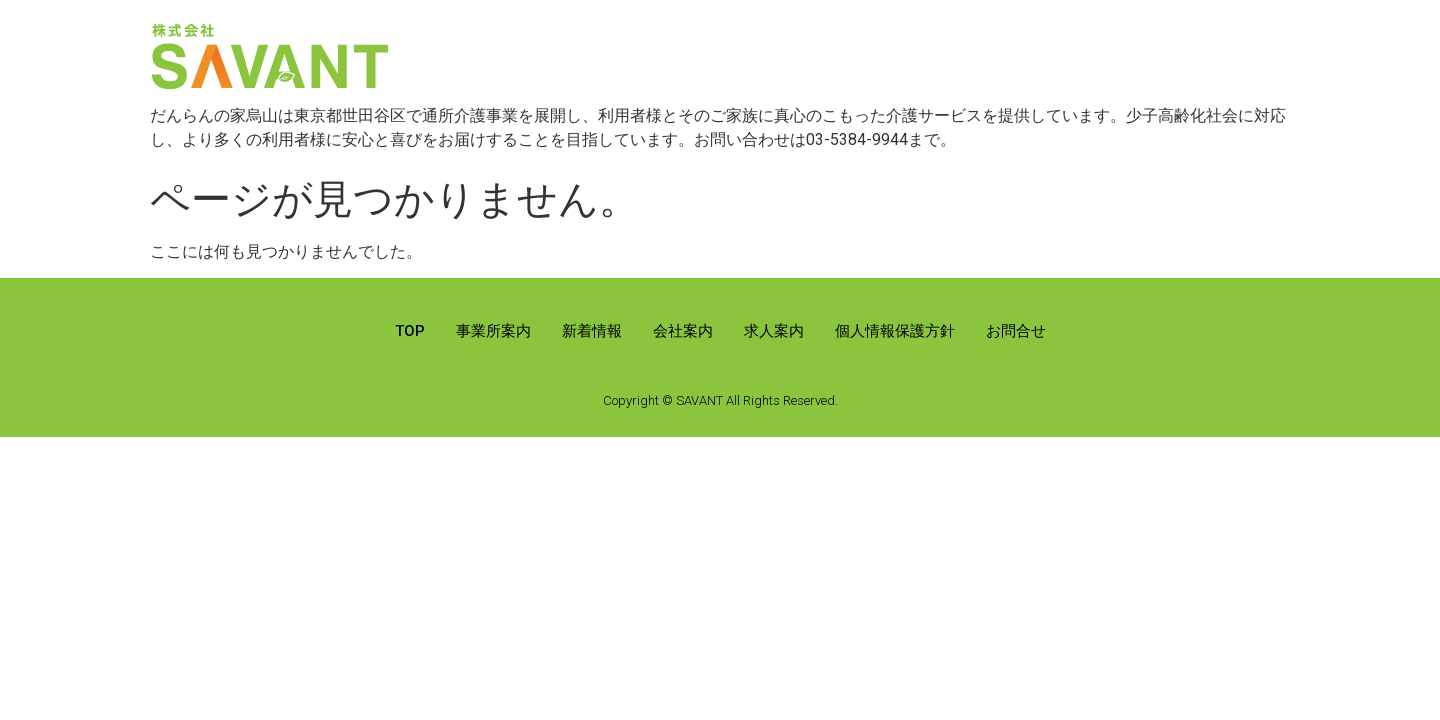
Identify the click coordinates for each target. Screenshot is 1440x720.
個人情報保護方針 (895, 331)
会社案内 (683, 331)
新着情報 (592, 331)
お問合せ (1016, 331)
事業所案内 (493, 331)
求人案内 (774, 331)
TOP (410, 331)
